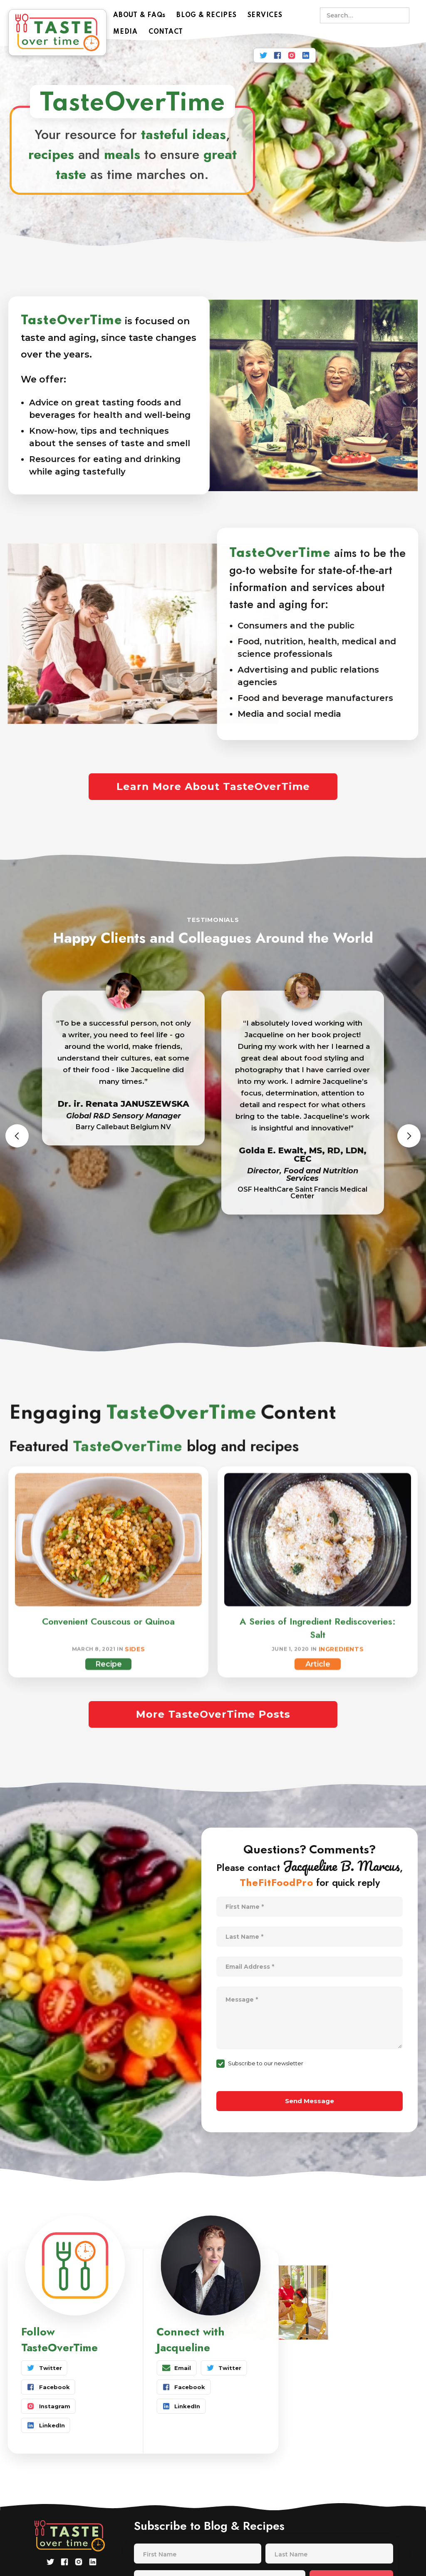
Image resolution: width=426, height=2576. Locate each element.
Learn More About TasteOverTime (212, 786)
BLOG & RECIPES (206, 15)
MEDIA (125, 32)
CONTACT (166, 32)
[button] (17, 1136)
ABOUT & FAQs (139, 15)
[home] (57, 32)
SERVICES (265, 15)
